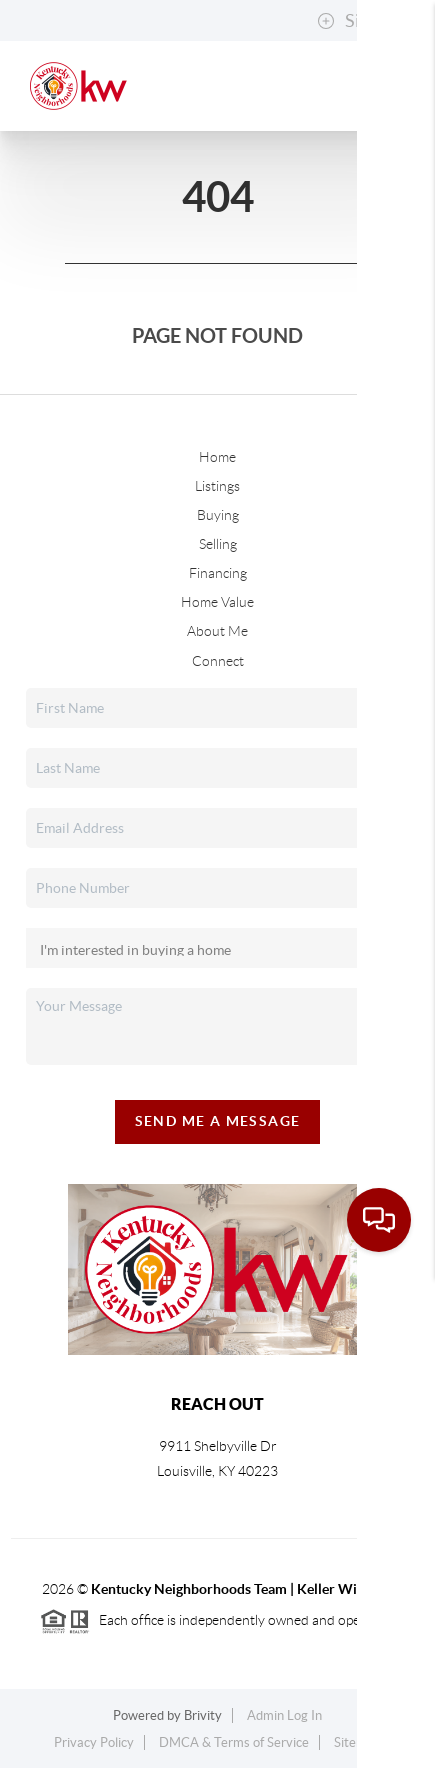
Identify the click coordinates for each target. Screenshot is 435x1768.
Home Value (217, 602)
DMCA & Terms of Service (234, 1742)
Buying (218, 515)
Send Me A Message (218, 1121)
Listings (217, 486)
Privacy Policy (94, 1742)
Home (217, 457)
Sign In (357, 21)
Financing (218, 573)
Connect (218, 661)
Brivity (203, 1715)
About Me (217, 631)
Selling (218, 544)
